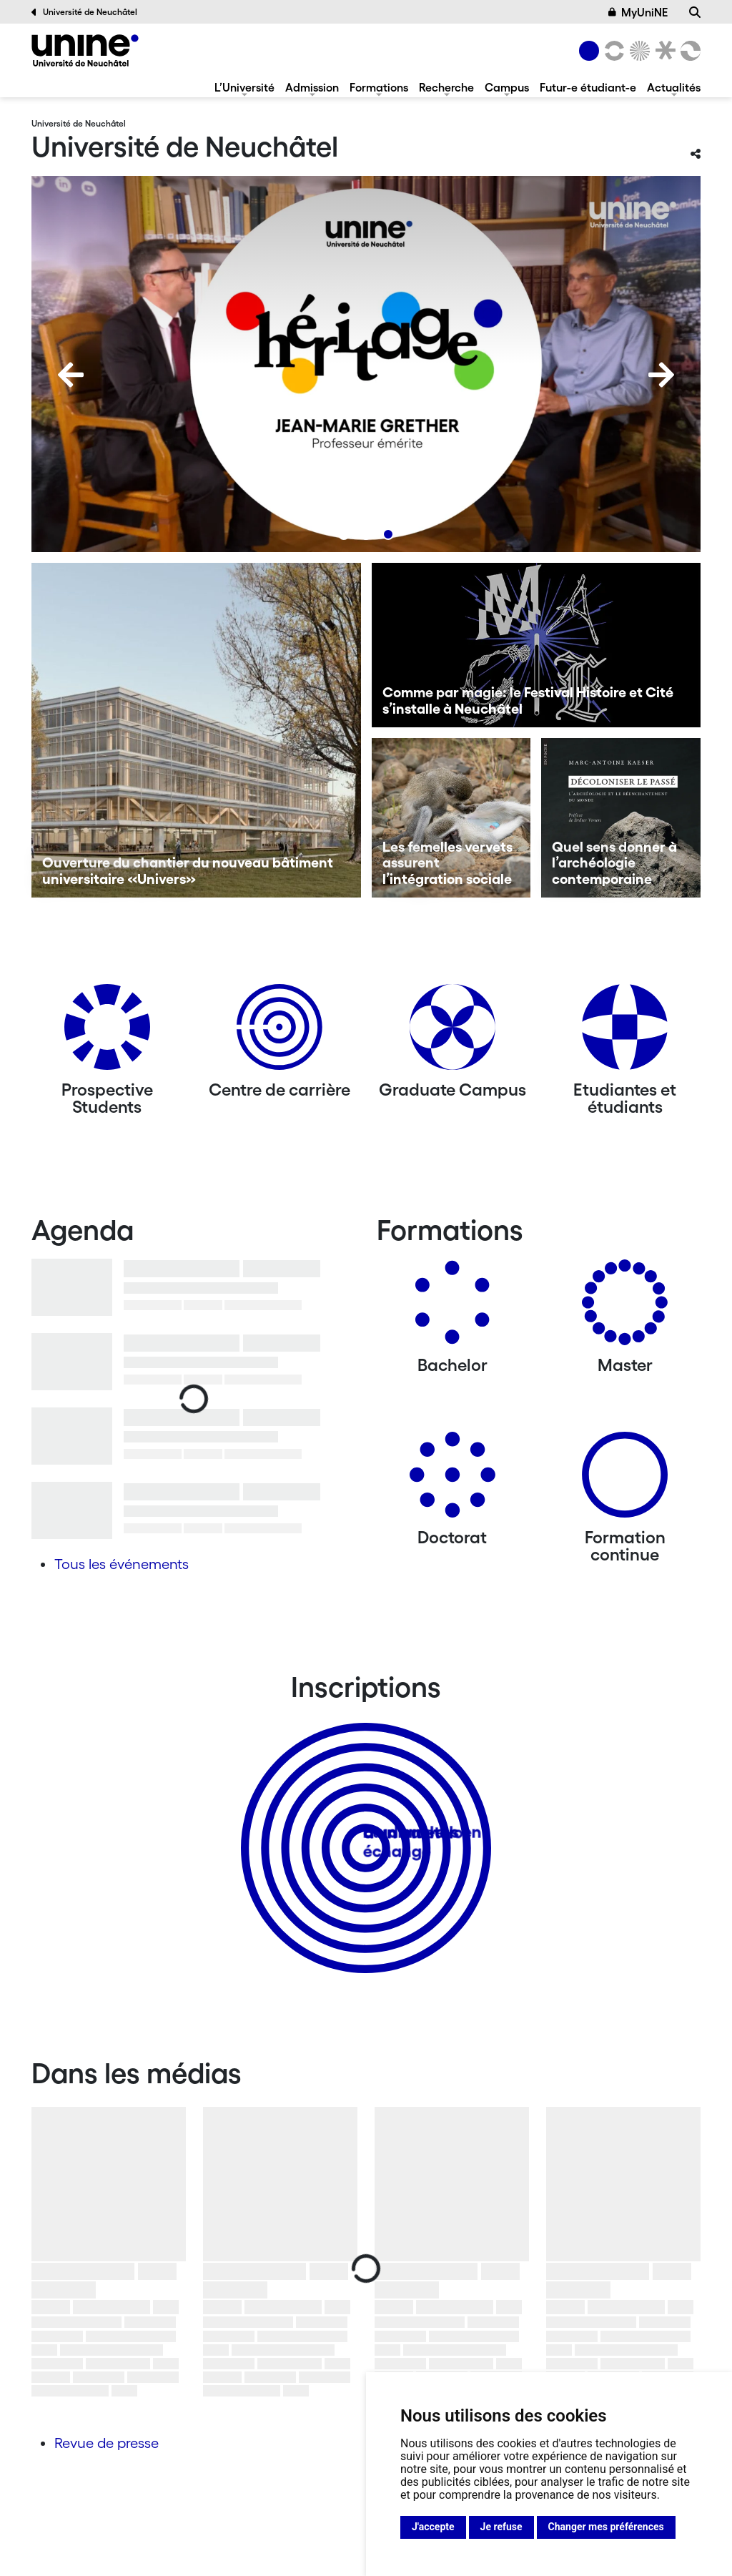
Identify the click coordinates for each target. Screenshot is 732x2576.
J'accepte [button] (433, 2526)
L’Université (244, 87)
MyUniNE (638, 12)
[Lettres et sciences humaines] (612, 51)
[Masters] (624, 1308)
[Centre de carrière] (279, 1032)
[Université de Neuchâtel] (85, 50)
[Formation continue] (624, 1480)
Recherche (446, 87)
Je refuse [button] (501, 2526)
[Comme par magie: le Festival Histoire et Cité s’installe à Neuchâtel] (536, 645)
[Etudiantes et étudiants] (624, 1032)
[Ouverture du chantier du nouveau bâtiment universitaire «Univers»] (196, 730)
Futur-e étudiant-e (588, 87)
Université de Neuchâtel (84, 12)
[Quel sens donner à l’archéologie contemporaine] (621, 818)
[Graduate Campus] (452, 1032)
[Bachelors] (452, 1308)
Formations (379, 87)
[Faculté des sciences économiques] (688, 51)
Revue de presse (106, 2443)
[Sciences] (638, 51)
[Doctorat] (452, 1480)
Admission (312, 87)
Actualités (674, 87)
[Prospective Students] (107, 1032)
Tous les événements (121, 1564)
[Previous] (70, 374)
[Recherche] (695, 12)
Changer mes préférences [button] (606, 2526)
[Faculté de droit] (663, 51)
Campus (507, 87)
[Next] (661, 374)
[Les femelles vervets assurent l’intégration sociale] (451, 818)
